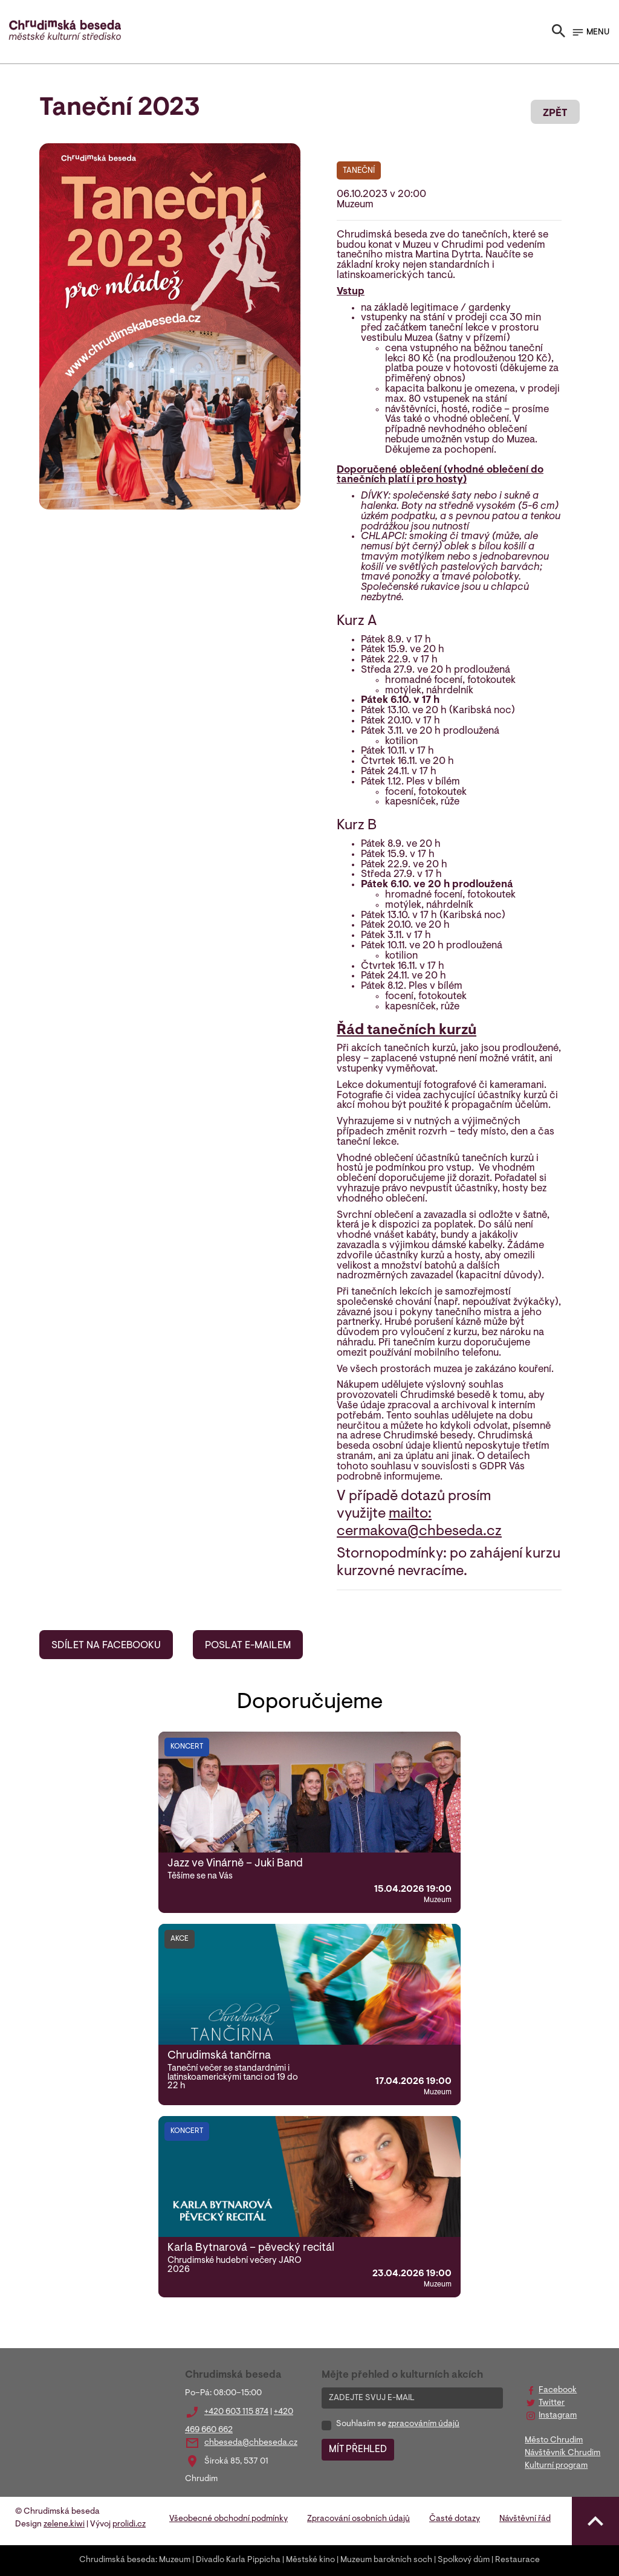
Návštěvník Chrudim (562, 2453)
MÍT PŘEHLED (358, 2450)
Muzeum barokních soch (386, 2560)
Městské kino (310, 2560)
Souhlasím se (397, 2424)
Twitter (552, 2403)
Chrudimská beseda (117, 2560)
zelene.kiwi (64, 2524)
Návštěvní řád (525, 2519)
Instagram (558, 2416)
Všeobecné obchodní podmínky (228, 2519)
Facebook (558, 2390)
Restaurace (517, 2560)
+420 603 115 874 (236, 2412)
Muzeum (174, 2560)
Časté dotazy (454, 2519)
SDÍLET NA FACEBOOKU (106, 1646)
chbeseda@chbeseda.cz (250, 2443)
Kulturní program (556, 2466)
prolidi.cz (129, 2524)
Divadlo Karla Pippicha (238, 2560)
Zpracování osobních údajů (358, 2519)
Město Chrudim (554, 2440)
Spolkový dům (464, 2560)
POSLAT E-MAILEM (248, 1646)
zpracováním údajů (423, 2424)
